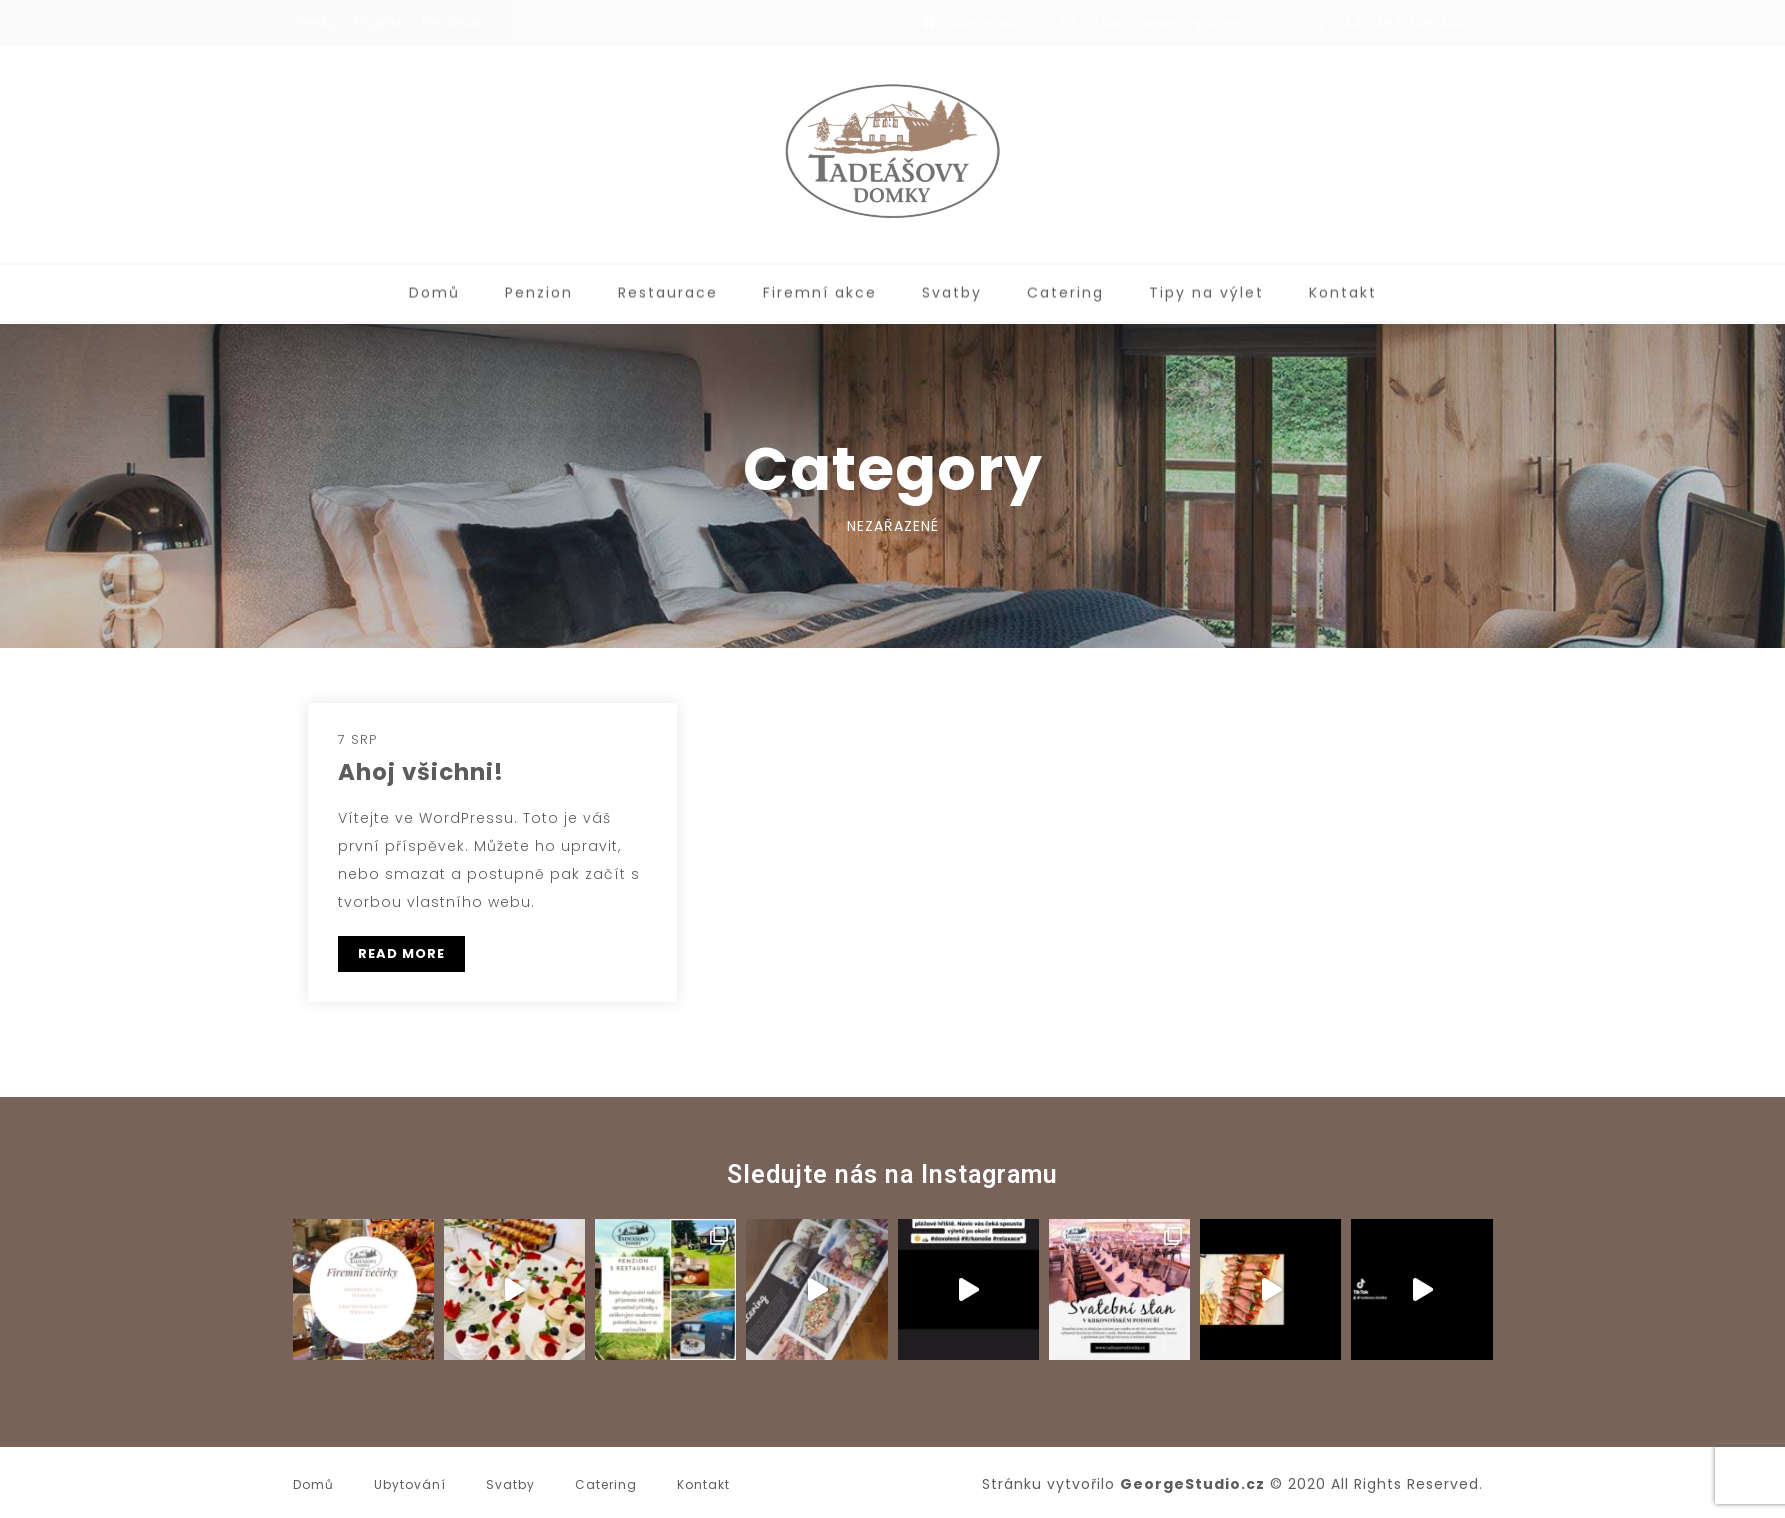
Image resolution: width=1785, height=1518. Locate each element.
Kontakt (1343, 289)
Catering (1065, 289)
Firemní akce (820, 289)
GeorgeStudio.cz (1192, 1484)
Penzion (539, 289)
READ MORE (401, 953)
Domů (434, 289)
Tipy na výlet (1206, 289)
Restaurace (668, 289)
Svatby (952, 289)
